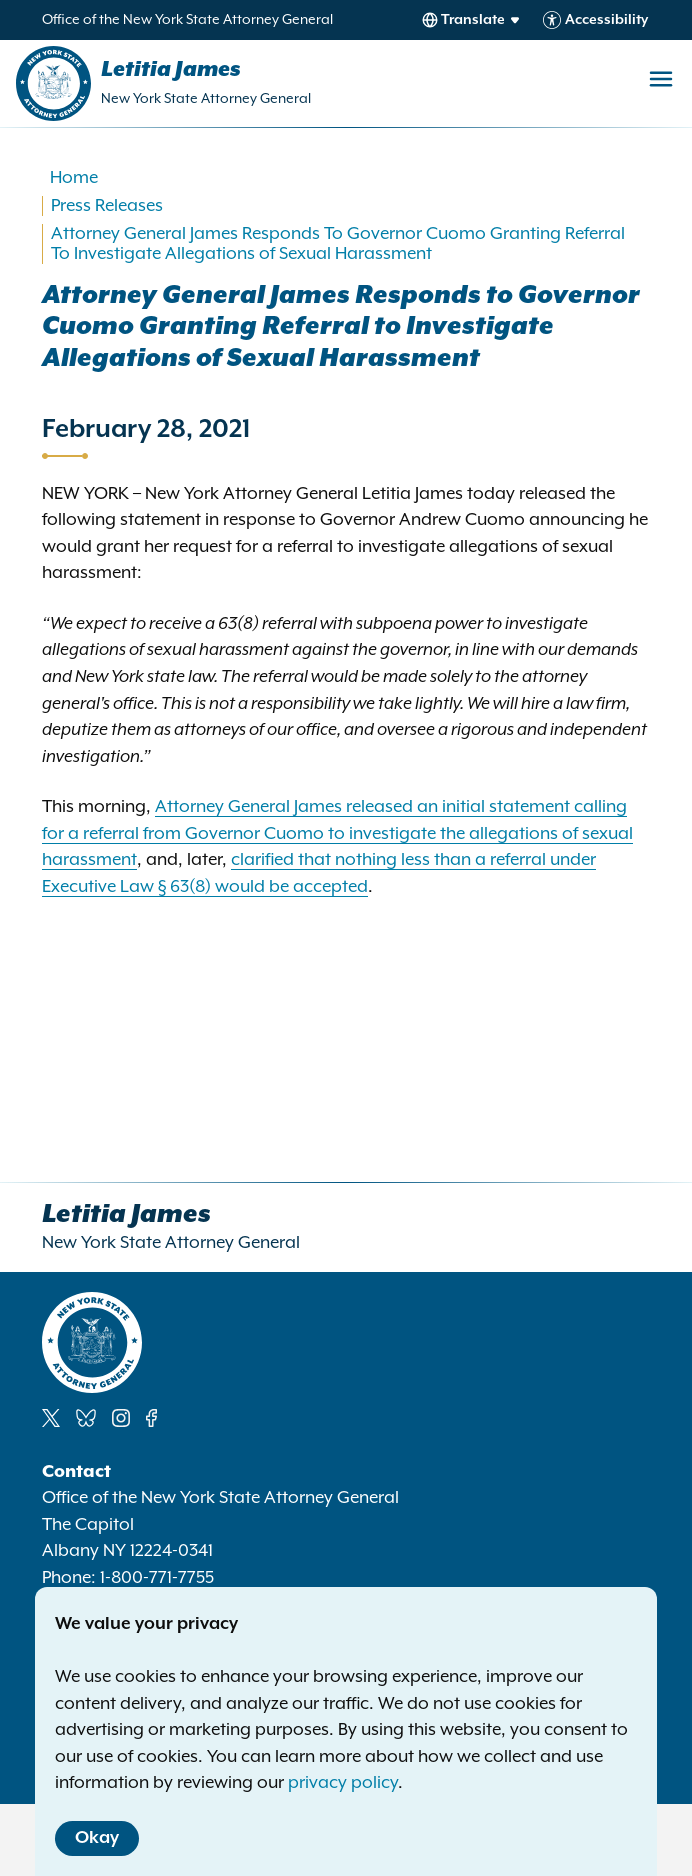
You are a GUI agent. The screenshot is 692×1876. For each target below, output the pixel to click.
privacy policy (343, 1783)
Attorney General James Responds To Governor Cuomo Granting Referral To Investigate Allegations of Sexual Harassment (338, 244)
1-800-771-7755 (157, 1578)
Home (74, 178)
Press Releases (107, 206)
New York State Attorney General (206, 99)
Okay (97, 1838)
